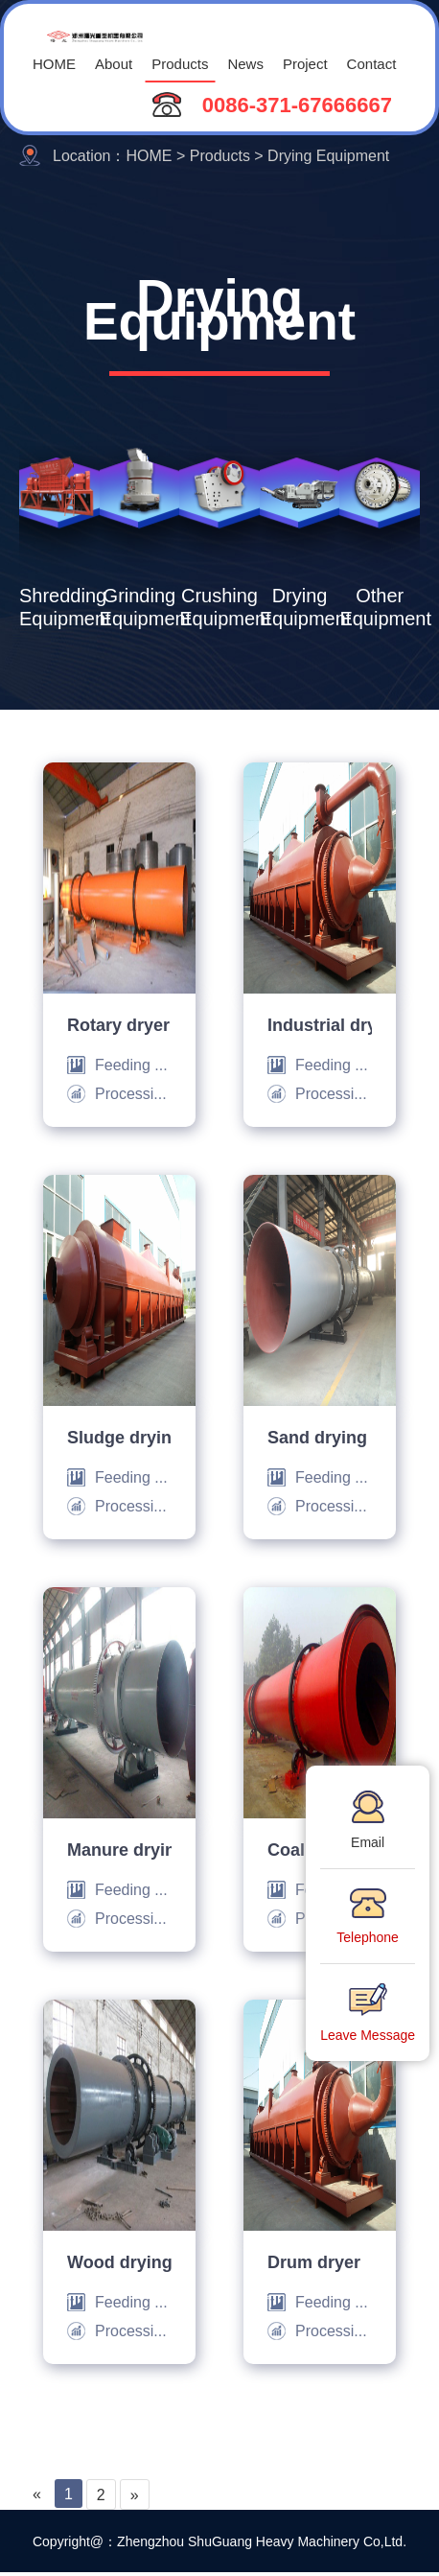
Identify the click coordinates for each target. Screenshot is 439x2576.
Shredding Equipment (59, 606)
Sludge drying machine (119, 1436)
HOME (54, 63)
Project (305, 63)
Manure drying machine (119, 1849)
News (245, 63)
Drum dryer (313, 2261)
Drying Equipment (300, 606)
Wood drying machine (119, 2261)
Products (179, 63)
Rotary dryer (118, 1024)
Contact (372, 63)
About (113, 63)
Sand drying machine (319, 1436)
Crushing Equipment (219, 606)
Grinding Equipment (140, 606)
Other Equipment (379, 606)
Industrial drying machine (319, 1024)
